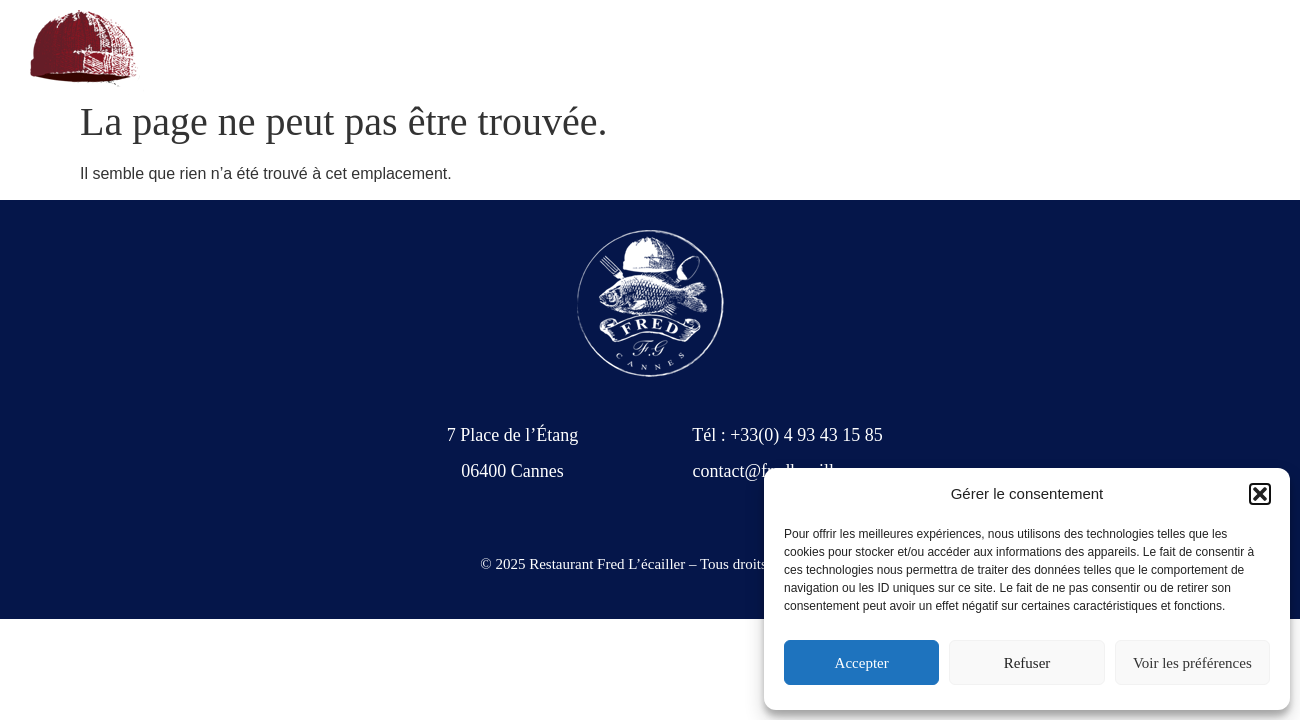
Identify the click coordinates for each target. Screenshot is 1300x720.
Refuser (1027, 663)
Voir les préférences (1192, 663)
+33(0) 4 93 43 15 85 (240, 52)
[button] (1260, 494)
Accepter (862, 663)
